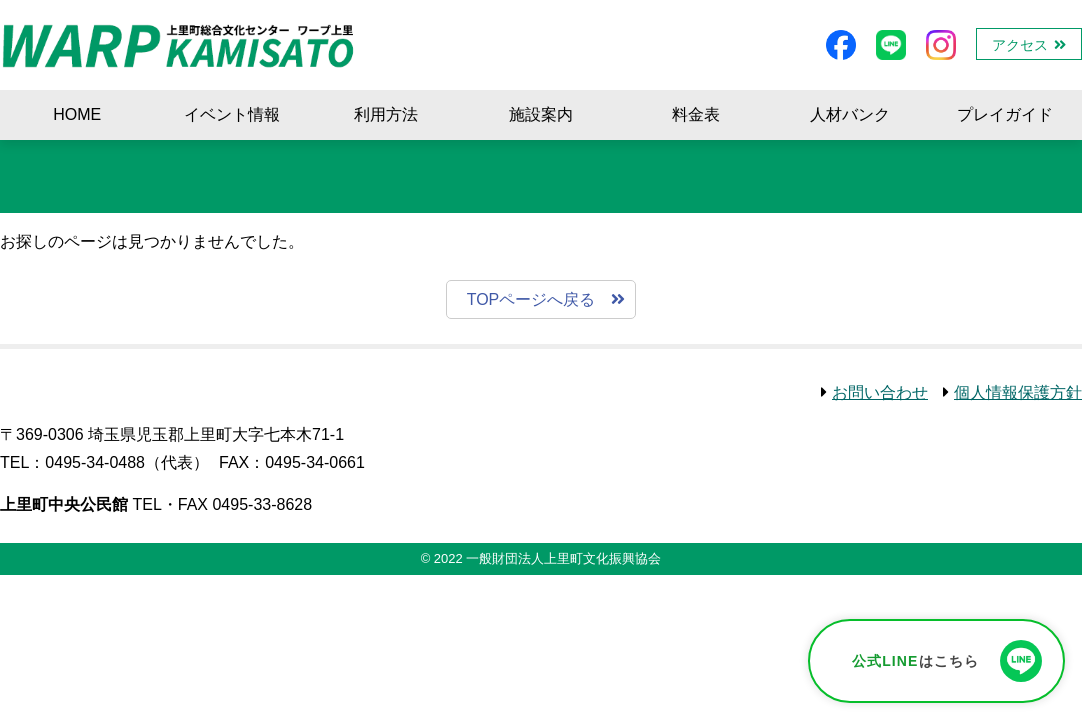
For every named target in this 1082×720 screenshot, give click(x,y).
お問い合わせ (880, 392)
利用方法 (386, 114)
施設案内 (541, 114)
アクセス (1020, 45)
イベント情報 (232, 114)
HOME (77, 114)
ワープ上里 (178, 45)
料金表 (696, 114)
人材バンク (850, 114)
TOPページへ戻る (531, 299)
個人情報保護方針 (1018, 392)
